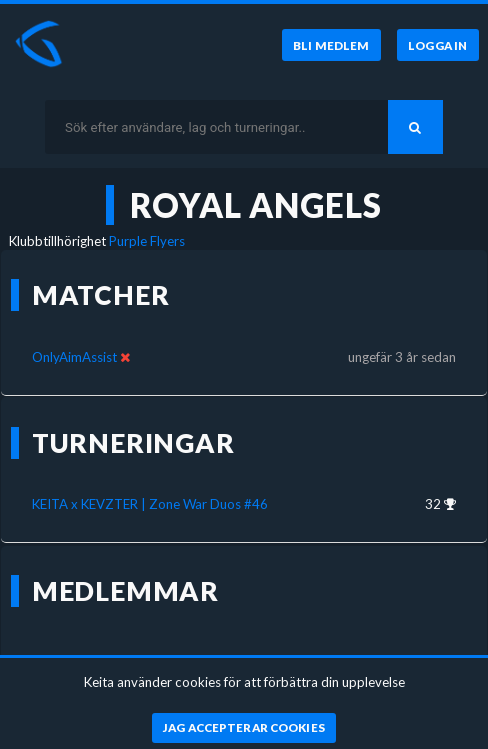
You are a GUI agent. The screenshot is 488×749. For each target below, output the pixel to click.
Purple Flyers (147, 241)
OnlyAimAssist (74, 357)
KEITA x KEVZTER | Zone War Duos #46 (150, 504)
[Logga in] (438, 45)
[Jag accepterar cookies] (244, 728)
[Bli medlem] (331, 45)
